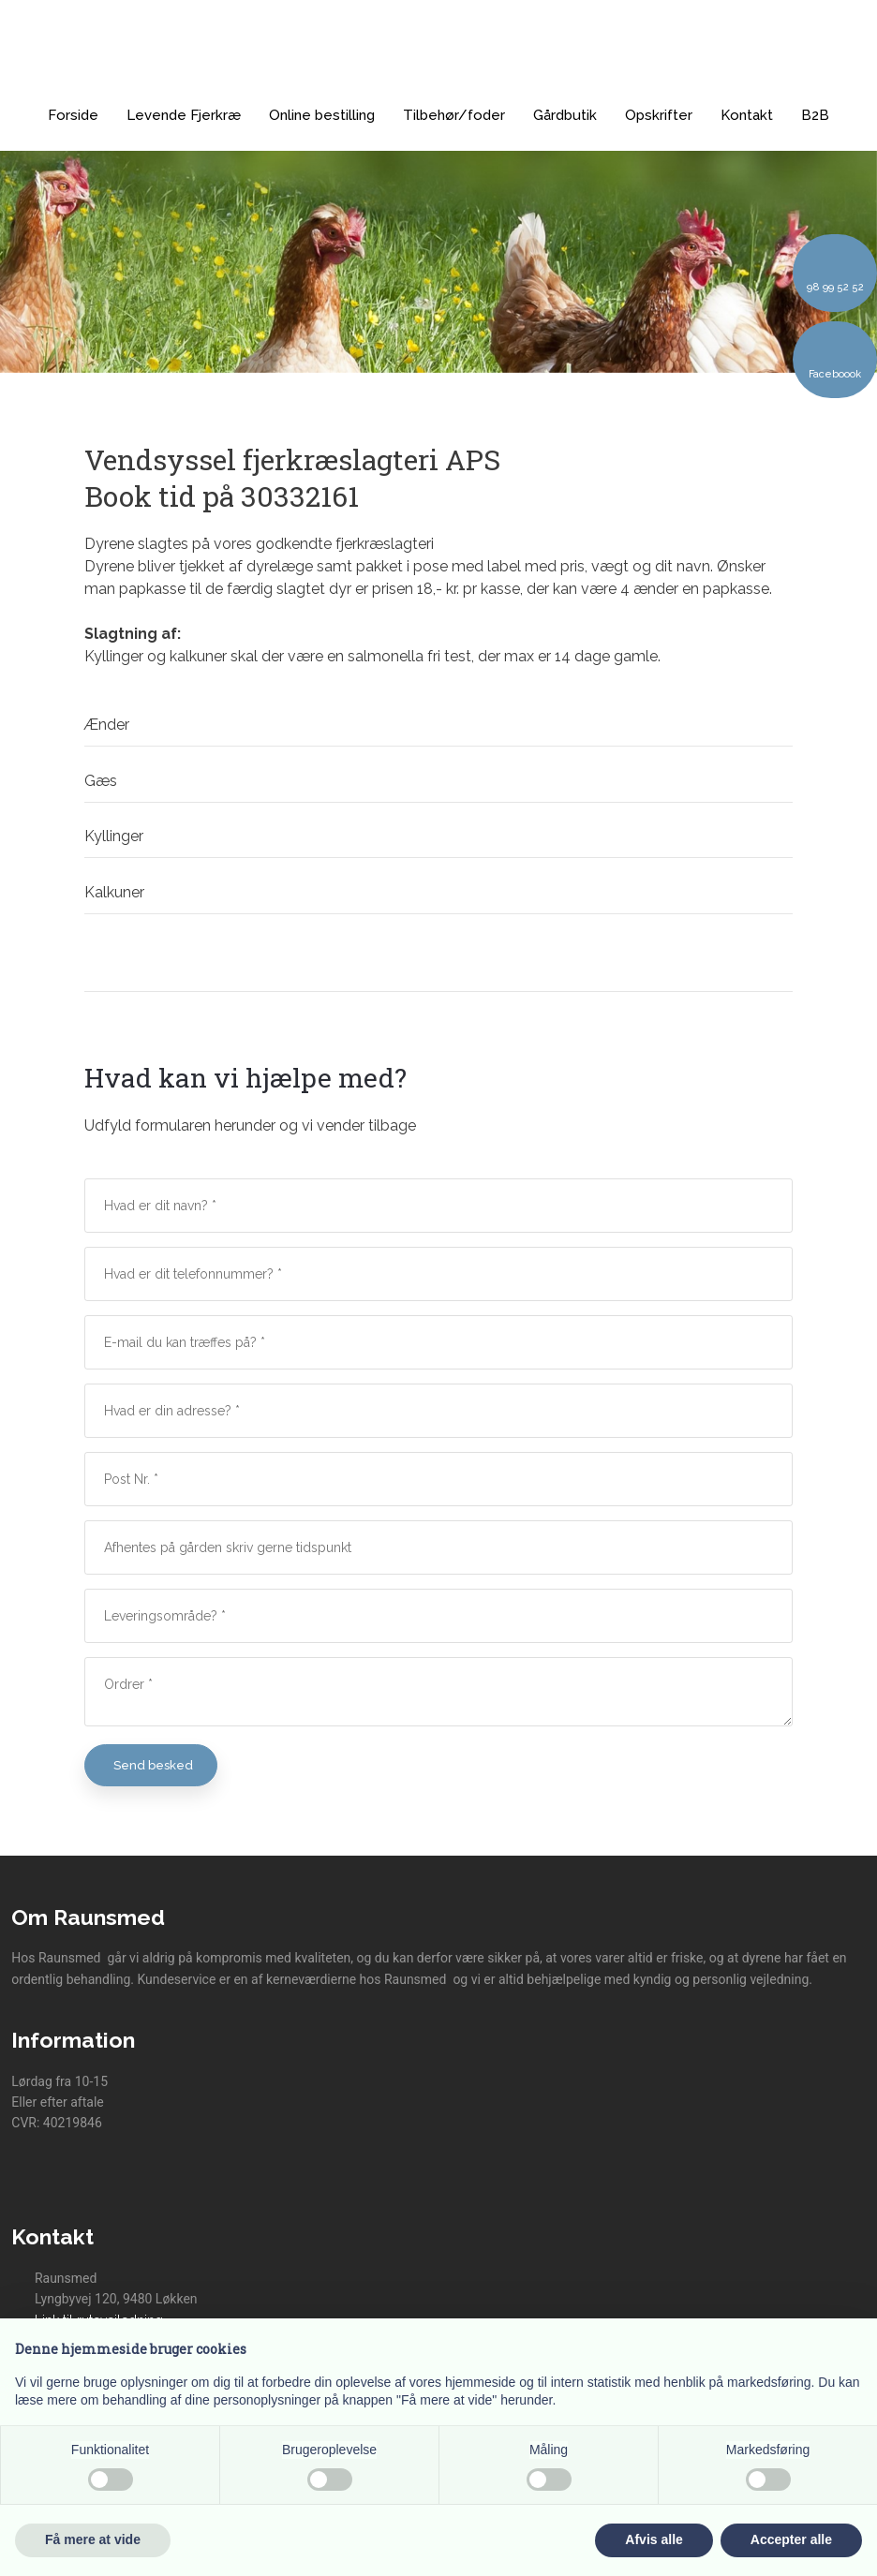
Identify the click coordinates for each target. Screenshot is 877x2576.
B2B (815, 115)
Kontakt (747, 115)
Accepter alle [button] (791, 2539)
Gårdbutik (565, 115)
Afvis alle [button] (653, 2539)
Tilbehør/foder (454, 115)
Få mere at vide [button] (93, 2539)
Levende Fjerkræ (183, 115)
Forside (73, 115)
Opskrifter (658, 115)
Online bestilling (322, 115)
